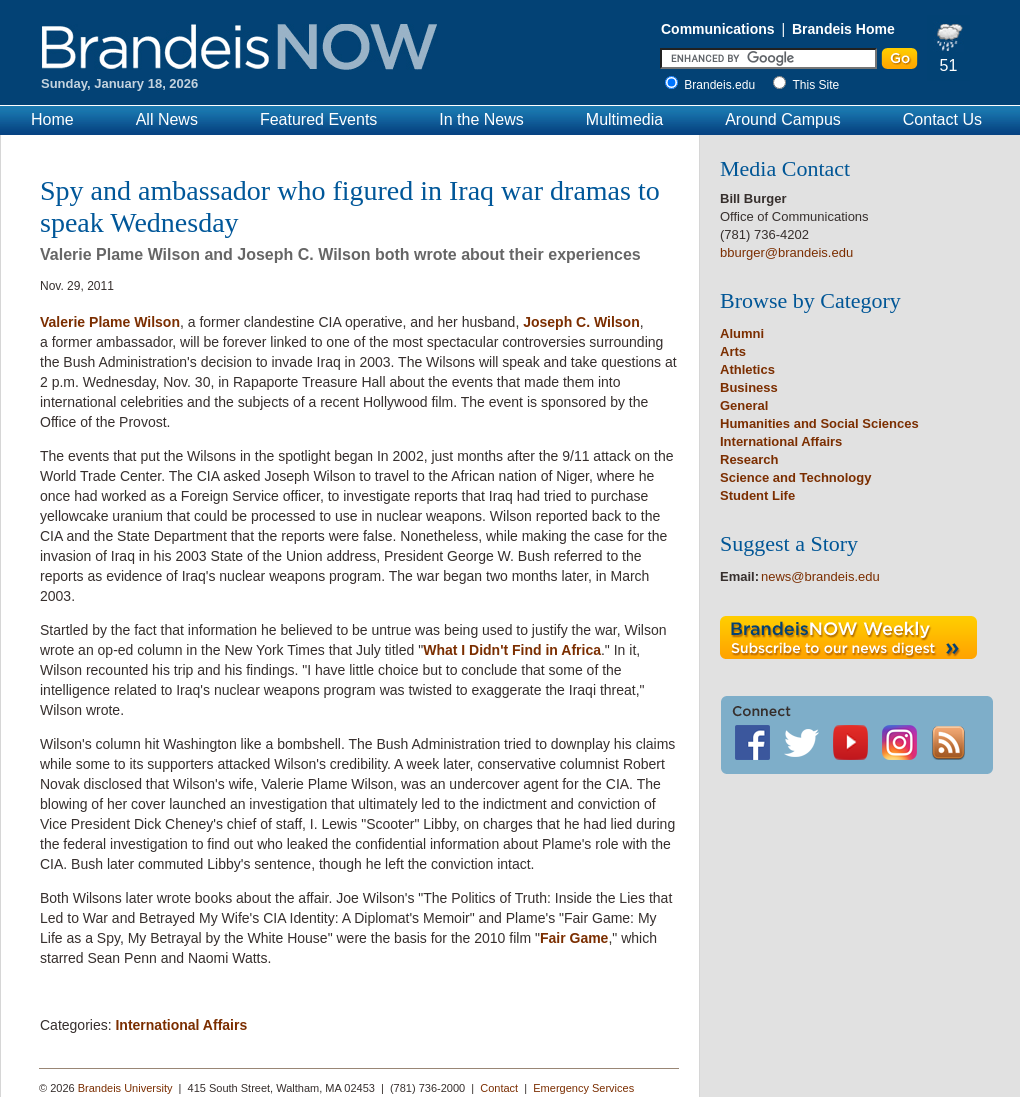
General (744, 405)
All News (167, 119)
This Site (816, 85)
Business (749, 387)
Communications (718, 29)
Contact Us (942, 119)
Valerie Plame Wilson (110, 322)
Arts (733, 351)
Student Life (757, 495)
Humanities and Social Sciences (819, 423)
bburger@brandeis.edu (786, 252)
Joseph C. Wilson (581, 322)
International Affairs (181, 1025)
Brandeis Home (843, 29)
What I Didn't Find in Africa (512, 650)
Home (52, 119)
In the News (481, 119)
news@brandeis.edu (820, 576)
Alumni (742, 333)
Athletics (747, 369)
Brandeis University (125, 1088)
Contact (499, 1088)
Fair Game (574, 938)
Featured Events (318, 119)
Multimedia (624, 119)
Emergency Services (583, 1088)
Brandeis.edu (724, 85)
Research (749, 459)
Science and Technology (795, 477)
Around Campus (783, 119)
